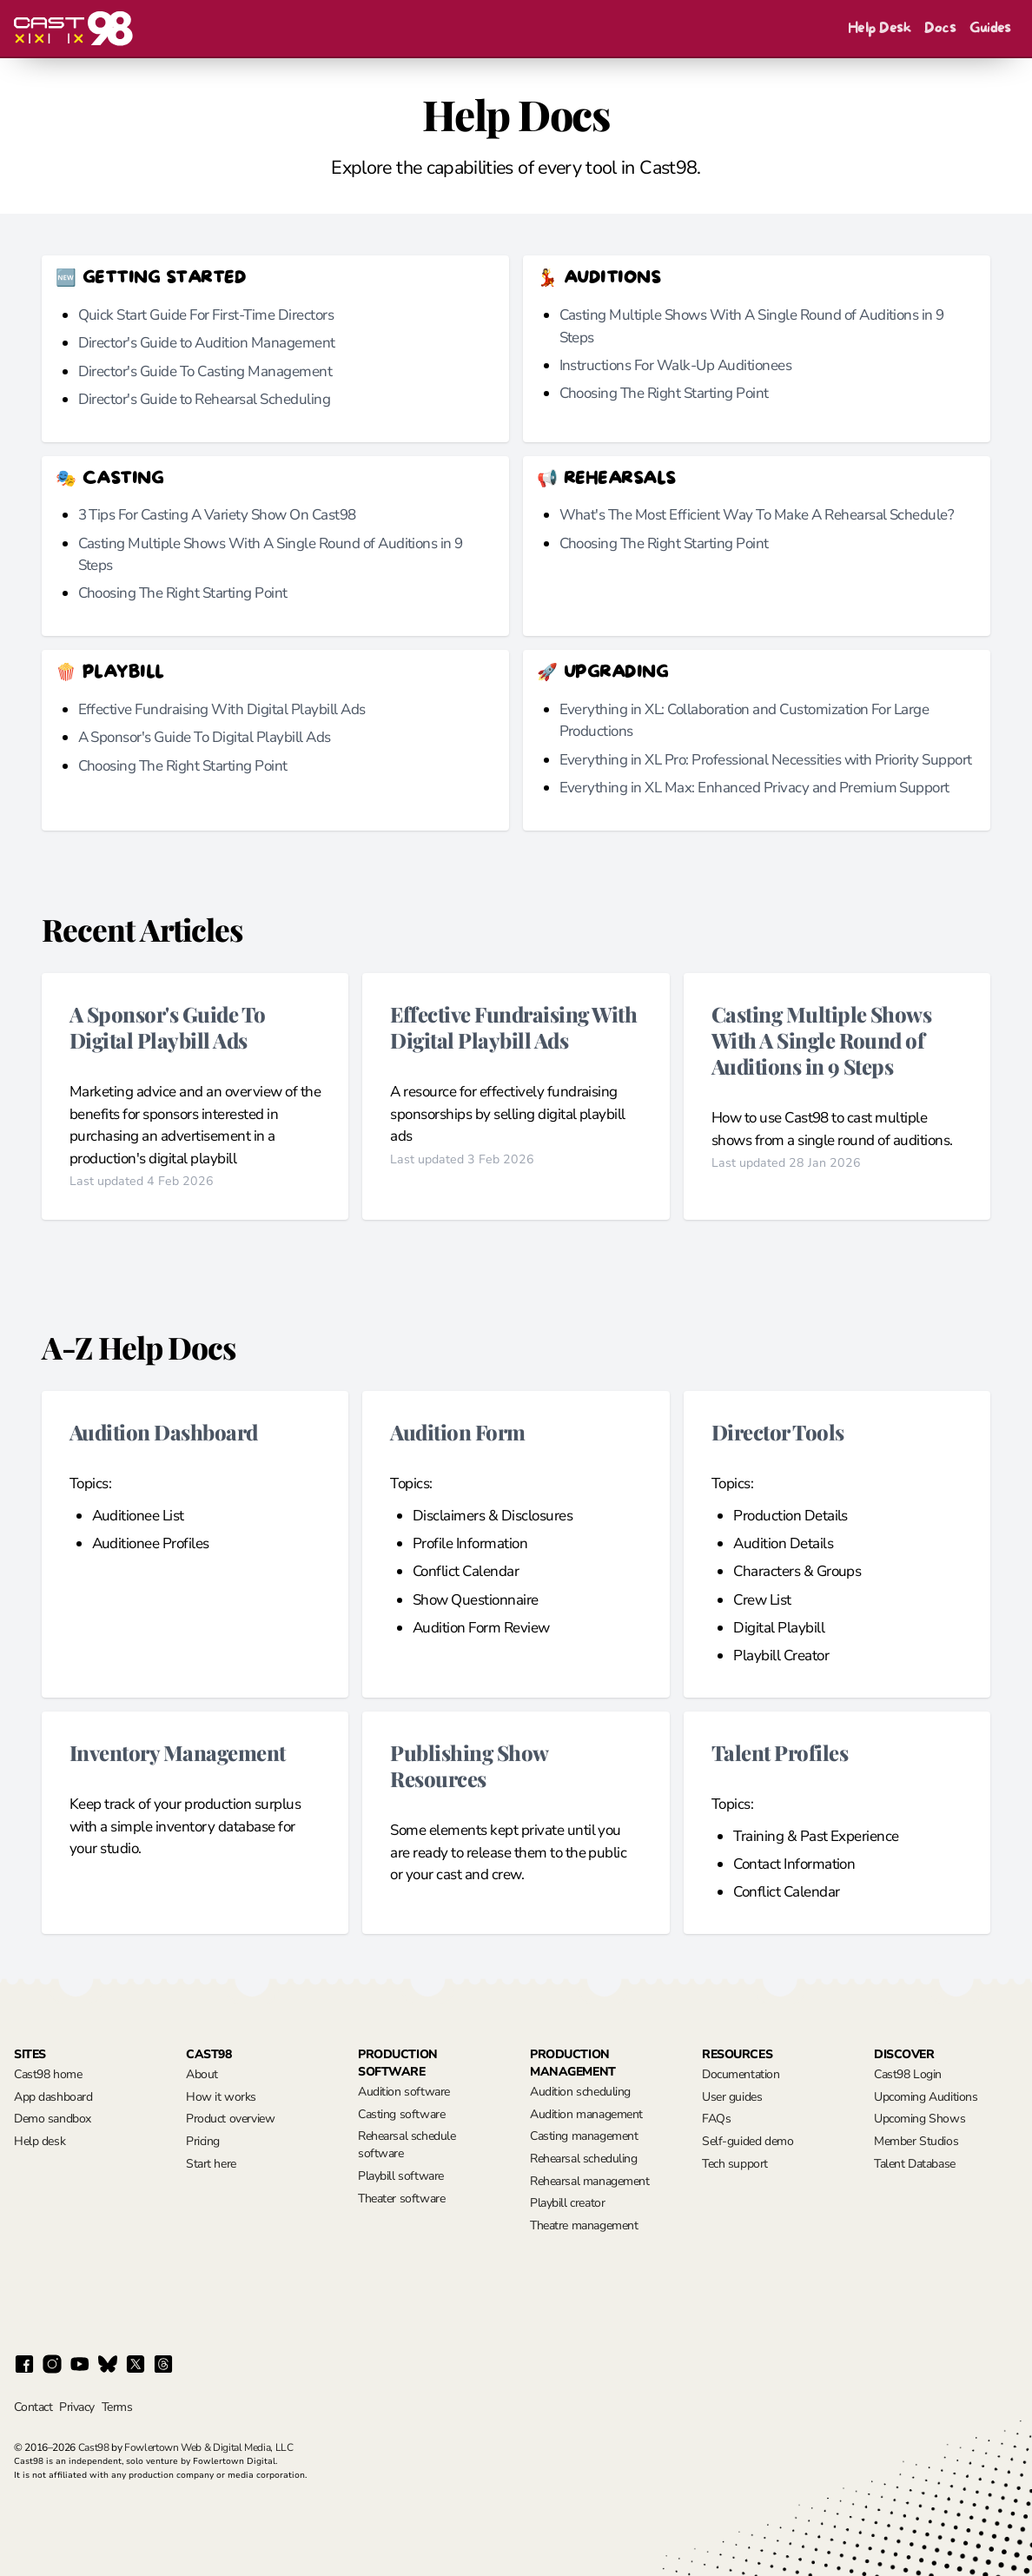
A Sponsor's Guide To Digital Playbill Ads (204, 737)
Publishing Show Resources (468, 1764)
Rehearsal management (590, 2181)
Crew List (762, 1600)
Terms (117, 2407)
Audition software (404, 2091)
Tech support (735, 2163)
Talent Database (915, 2163)
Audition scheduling (580, 2091)
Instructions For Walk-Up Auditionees (675, 365)
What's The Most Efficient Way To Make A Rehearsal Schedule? (757, 515)
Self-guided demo (747, 2141)
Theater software (401, 2198)
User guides (732, 2097)
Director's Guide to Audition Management (206, 343)
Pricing (203, 2141)
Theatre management (584, 2225)
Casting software (401, 2114)
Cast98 (93, 2447)
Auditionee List (138, 1516)
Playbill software (401, 2176)
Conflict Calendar (466, 1571)
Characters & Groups (797, 1571)
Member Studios (916, 2141)
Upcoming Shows (919, 2118)
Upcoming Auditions (925, 2097)
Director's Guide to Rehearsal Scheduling (204, 399)
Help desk (39, 2141)
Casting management (584, 2136)
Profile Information (470, 1543)
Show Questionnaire (476, 1600)
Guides (990, 28)
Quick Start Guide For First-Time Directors (206, 315)
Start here (211, 2163)
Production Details (790, 1516)
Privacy (76, 2407)
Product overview (230, 2118)
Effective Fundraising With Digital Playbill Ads (222, 709)
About (202, 2074)
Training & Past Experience (816, 1836)
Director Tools (777, 1431)
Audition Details (783, 1543)
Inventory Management (177, 1751)
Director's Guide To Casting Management (205, 371)
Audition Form (457, 1431)
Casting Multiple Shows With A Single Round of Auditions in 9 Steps (821, 1039)
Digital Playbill (778, 1628)
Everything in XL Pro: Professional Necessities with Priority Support (765, 760)
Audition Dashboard (163, 1431)
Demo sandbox (52, 2118)
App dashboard (53, 2097)
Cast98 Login (908, 2074)
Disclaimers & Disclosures (492, 1516)
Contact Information (794, 1864)
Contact (33, 2407)
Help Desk (879, 28)
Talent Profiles (779, 1751)
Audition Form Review (481, 1628)
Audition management (586, 2114)
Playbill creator (567, 2203)
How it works (221, 2097)
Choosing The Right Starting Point (664, 393)
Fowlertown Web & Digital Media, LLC (208, 2447)
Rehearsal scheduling (584, 2158)
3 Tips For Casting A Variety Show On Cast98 (217, 515)
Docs (940, 28)
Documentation (741, 2074)
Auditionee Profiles (150, 1543)
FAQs (716, 2118)
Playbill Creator (781, 1655)
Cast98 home (48, 2074)
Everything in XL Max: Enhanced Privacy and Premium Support (754, 788)
